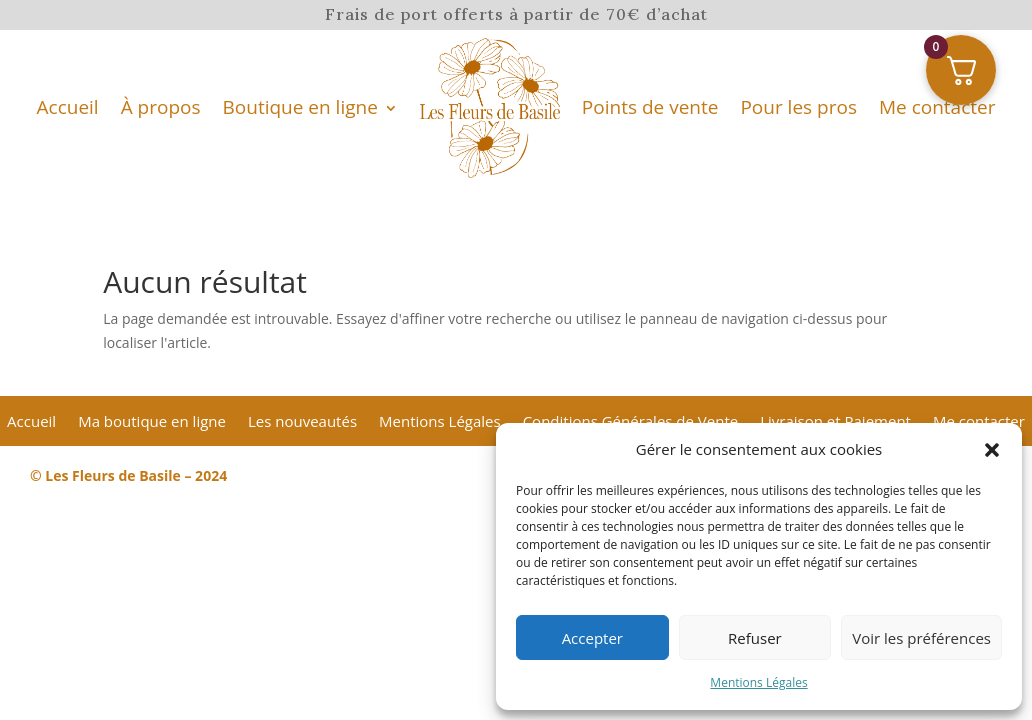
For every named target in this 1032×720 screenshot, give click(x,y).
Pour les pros (798, 107)
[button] (992, 450)
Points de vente (650, 107)
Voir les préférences (921, 638)
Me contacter (937, 107)
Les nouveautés (302, 422)
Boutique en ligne (300, 107)
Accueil (68, 107)
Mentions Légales (758, 682)
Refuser (755, 638)
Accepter (592, 638)
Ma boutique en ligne (152, 422)
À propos (161, 107)
